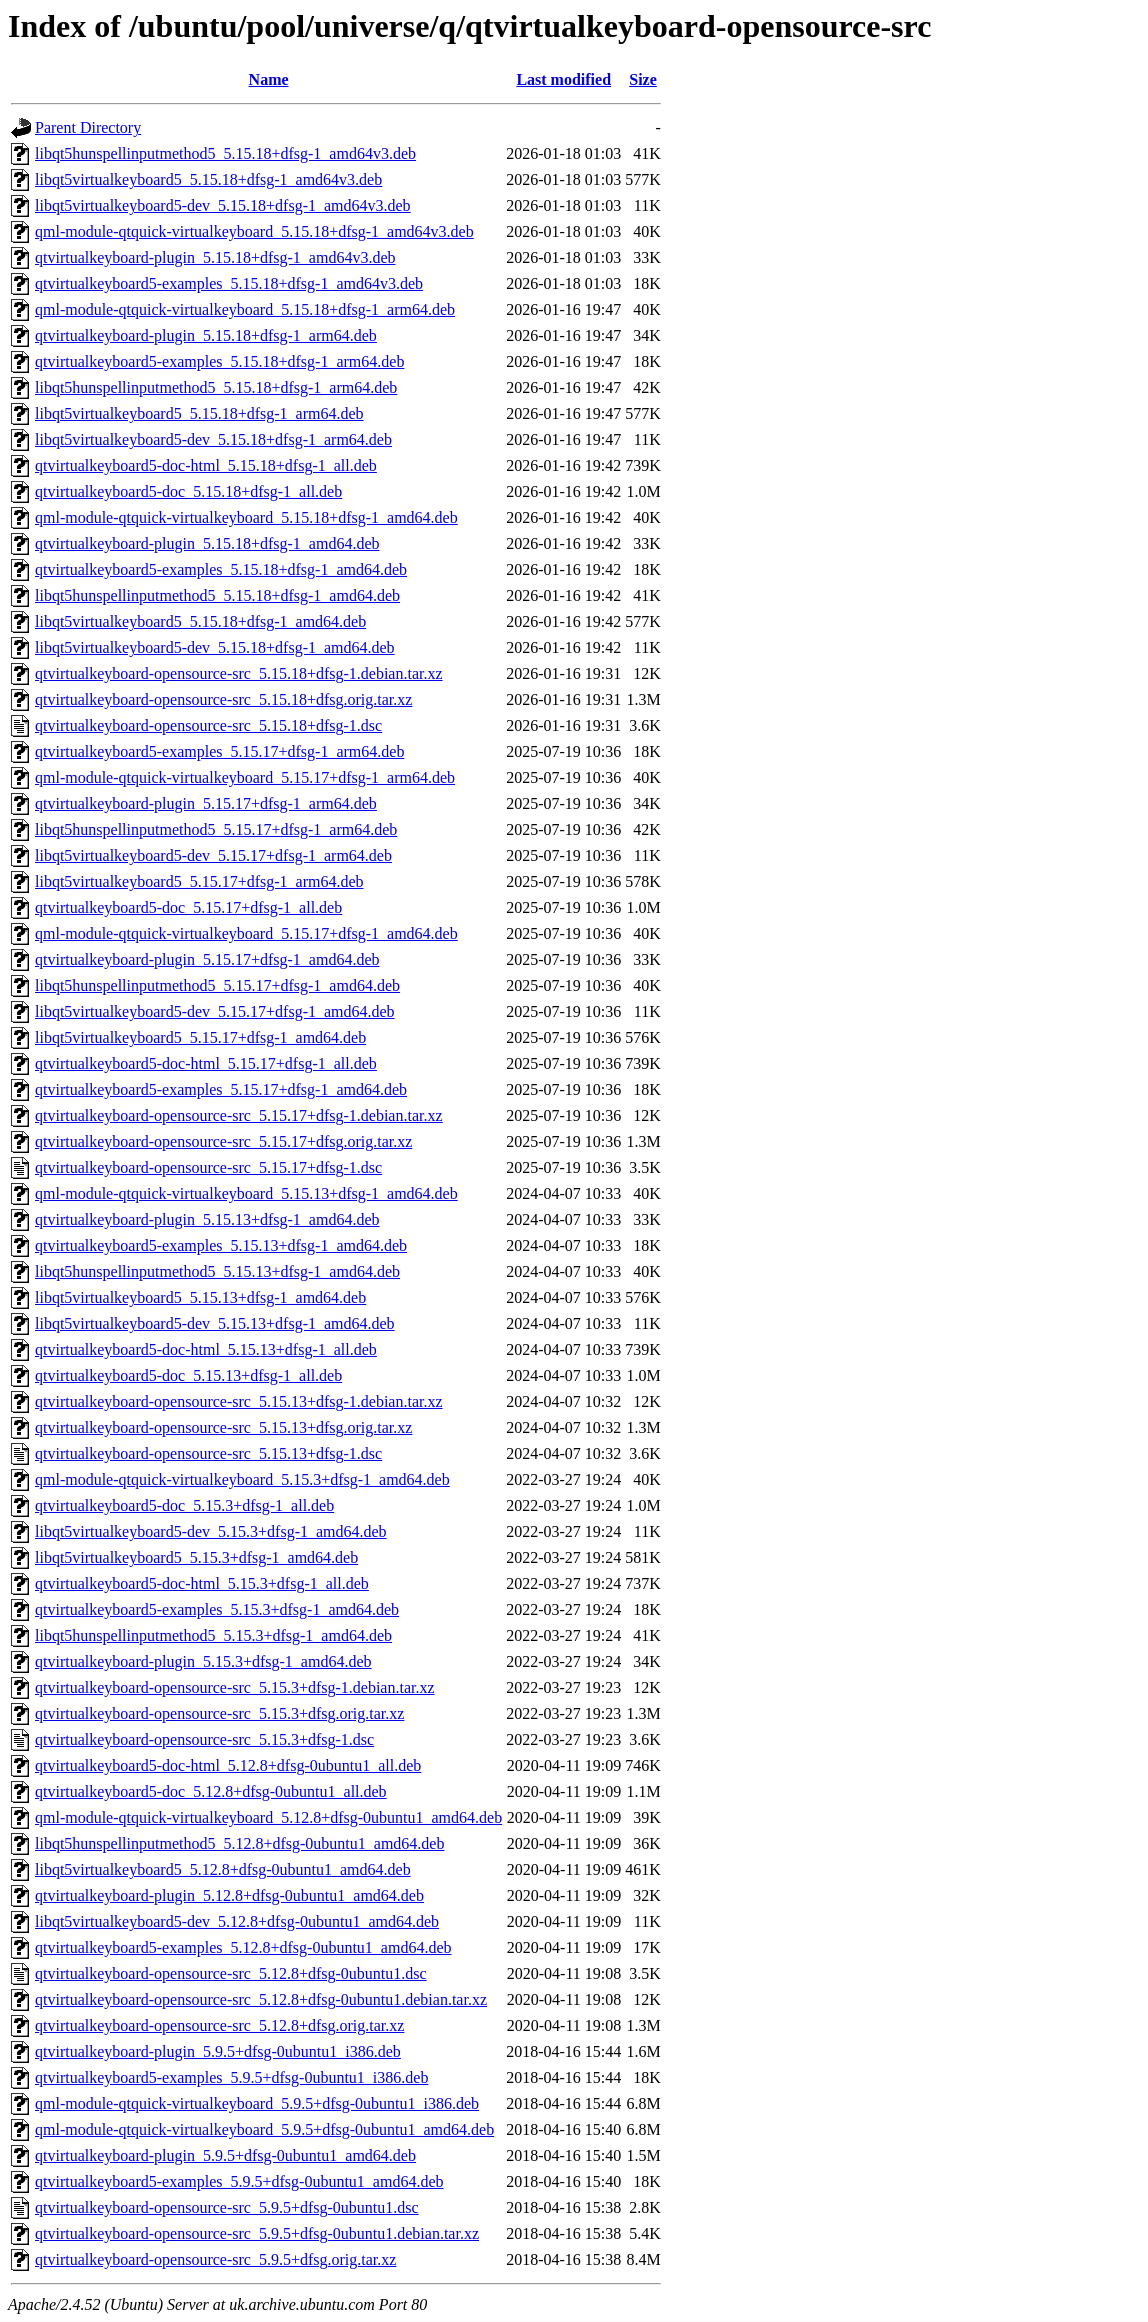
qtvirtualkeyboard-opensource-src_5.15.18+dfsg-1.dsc (208, 725)
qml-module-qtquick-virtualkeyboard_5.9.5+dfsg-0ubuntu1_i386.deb (257, 2103)
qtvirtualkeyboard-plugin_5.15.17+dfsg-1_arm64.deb (206, 803)
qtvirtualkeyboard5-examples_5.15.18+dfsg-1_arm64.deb (219, 361)
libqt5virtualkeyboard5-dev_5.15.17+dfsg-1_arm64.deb (213, 855)
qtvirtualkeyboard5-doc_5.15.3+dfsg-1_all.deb (184, 1505)
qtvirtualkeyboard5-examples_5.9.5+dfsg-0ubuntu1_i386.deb (231, 2077)
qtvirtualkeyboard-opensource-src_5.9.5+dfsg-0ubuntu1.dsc (227, 2207)
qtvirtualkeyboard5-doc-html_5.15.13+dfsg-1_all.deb (206, 1349)
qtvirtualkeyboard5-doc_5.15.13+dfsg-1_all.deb (188, 1375)
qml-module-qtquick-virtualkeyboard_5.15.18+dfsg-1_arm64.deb (245, 309)
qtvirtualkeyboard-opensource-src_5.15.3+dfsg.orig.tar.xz (219, 1713)
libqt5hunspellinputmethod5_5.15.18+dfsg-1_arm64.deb (216, 387)
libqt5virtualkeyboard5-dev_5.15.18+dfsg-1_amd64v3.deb (223, 205)
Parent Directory (88, 127)
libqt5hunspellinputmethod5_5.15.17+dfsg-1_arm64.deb (216, 829)
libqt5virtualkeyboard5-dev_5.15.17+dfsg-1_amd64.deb (215, 1011)
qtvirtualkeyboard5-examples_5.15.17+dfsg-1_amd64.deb (221, 1089)
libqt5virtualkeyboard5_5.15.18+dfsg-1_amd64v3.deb (208, 179)
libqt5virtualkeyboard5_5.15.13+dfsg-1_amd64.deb (200, 1297)
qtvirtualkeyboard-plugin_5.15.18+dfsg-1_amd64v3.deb (215, 257)
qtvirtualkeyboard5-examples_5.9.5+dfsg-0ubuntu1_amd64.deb (239, 2181)
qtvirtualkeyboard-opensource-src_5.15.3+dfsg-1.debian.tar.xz (235, 1687)
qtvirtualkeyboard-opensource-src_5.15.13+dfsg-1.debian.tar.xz (239, 1401)
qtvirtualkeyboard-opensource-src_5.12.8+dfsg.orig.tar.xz (219, 2025)
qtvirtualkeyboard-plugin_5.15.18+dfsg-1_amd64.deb (207, 543)
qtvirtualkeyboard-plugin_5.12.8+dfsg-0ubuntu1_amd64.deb (229, 1895)
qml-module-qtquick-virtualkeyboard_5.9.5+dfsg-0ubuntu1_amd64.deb (264, 2129)
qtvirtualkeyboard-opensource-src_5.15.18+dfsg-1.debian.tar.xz (239, 673)
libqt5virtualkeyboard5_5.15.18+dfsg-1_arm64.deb (199, 413)
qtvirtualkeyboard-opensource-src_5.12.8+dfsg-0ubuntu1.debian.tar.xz (261, 1999)
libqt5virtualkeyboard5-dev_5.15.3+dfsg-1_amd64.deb (211, 1531)
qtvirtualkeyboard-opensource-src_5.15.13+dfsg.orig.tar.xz (223, 1427)
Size (643, 79)
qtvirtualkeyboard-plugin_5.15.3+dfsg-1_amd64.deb (203, 1661)
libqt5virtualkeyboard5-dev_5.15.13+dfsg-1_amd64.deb (215, 1323)
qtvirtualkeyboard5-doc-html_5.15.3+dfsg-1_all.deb (202, 1583)
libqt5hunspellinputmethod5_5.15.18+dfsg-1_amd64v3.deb (225, 153)
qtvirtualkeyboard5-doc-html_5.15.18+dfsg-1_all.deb (206, 465)
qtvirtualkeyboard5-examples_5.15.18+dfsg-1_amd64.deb (221, 569)
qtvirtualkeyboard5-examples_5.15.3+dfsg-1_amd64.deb (217, 1609)
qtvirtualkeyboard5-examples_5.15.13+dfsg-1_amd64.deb (221, 1245)
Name (269, 79)
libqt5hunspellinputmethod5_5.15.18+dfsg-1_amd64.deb (217, 595)
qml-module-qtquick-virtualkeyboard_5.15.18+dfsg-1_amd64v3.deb (254, 231)
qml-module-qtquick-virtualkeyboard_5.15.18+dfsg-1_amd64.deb (246, 517)
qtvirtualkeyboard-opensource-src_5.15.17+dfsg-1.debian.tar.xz (239, 1115)
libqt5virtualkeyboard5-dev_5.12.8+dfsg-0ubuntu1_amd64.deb (237, 1921)
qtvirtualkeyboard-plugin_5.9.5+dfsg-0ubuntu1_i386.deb (218, 2051)
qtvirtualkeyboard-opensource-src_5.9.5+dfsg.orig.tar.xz (215, 2259)
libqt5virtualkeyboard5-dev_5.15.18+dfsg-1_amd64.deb (215, 647)
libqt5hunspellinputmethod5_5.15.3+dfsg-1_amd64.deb (213, 1635)
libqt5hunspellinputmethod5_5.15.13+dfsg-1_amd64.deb (217, 1271)
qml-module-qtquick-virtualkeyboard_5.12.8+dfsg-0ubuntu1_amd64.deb (268, 1817)
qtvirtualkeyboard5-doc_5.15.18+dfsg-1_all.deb (188, 491)
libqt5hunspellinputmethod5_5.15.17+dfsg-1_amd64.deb (217, 985)
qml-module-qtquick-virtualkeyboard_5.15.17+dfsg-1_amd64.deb (246, 933)
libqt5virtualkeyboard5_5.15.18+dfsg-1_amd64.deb (200, 621)
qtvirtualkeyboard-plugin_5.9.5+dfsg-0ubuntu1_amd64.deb (225, 2155)
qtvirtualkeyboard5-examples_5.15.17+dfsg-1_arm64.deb (219, 751)
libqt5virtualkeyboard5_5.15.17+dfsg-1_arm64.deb (199, 881)
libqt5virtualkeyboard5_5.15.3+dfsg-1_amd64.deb (196, 1557)
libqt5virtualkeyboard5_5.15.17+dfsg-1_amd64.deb (200, 1037)
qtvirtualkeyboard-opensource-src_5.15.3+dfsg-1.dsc (204, 1739)
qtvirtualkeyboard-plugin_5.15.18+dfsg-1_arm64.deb (206, 335)
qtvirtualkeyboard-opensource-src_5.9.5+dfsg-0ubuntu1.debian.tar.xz (257, 2233)
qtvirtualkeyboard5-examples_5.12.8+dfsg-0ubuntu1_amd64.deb (243, 1947)
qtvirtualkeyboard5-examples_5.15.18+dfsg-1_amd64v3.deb (229, 283)
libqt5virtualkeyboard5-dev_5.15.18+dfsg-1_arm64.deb (213, 439)
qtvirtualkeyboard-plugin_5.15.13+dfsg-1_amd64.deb (207, 1219)
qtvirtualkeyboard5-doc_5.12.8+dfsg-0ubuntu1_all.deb (211, 1791)
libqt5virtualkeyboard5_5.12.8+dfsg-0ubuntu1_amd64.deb (223, 1869)
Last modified (563, 79)
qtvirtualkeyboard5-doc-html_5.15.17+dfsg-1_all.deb (206, 1063)
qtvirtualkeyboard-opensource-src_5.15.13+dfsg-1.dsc (208, 1453)
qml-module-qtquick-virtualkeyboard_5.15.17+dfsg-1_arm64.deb (245, 777)
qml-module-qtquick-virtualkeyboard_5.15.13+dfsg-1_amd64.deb (246, 1193)
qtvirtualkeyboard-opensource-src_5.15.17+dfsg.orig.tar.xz (223, 1141)
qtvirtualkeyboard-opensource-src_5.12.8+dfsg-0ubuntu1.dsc (231, 1973)
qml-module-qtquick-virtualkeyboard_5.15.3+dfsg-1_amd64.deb (242, 1479)
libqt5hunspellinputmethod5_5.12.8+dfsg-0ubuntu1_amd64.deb (239, 1843)
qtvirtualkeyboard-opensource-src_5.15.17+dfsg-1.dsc (208, 1167)
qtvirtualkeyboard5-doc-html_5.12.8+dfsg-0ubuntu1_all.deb (228, 1765)
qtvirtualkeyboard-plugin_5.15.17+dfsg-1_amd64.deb (207, 959)
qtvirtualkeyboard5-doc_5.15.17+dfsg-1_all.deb (188, 907)
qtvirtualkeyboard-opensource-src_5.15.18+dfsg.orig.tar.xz (223, 699)
